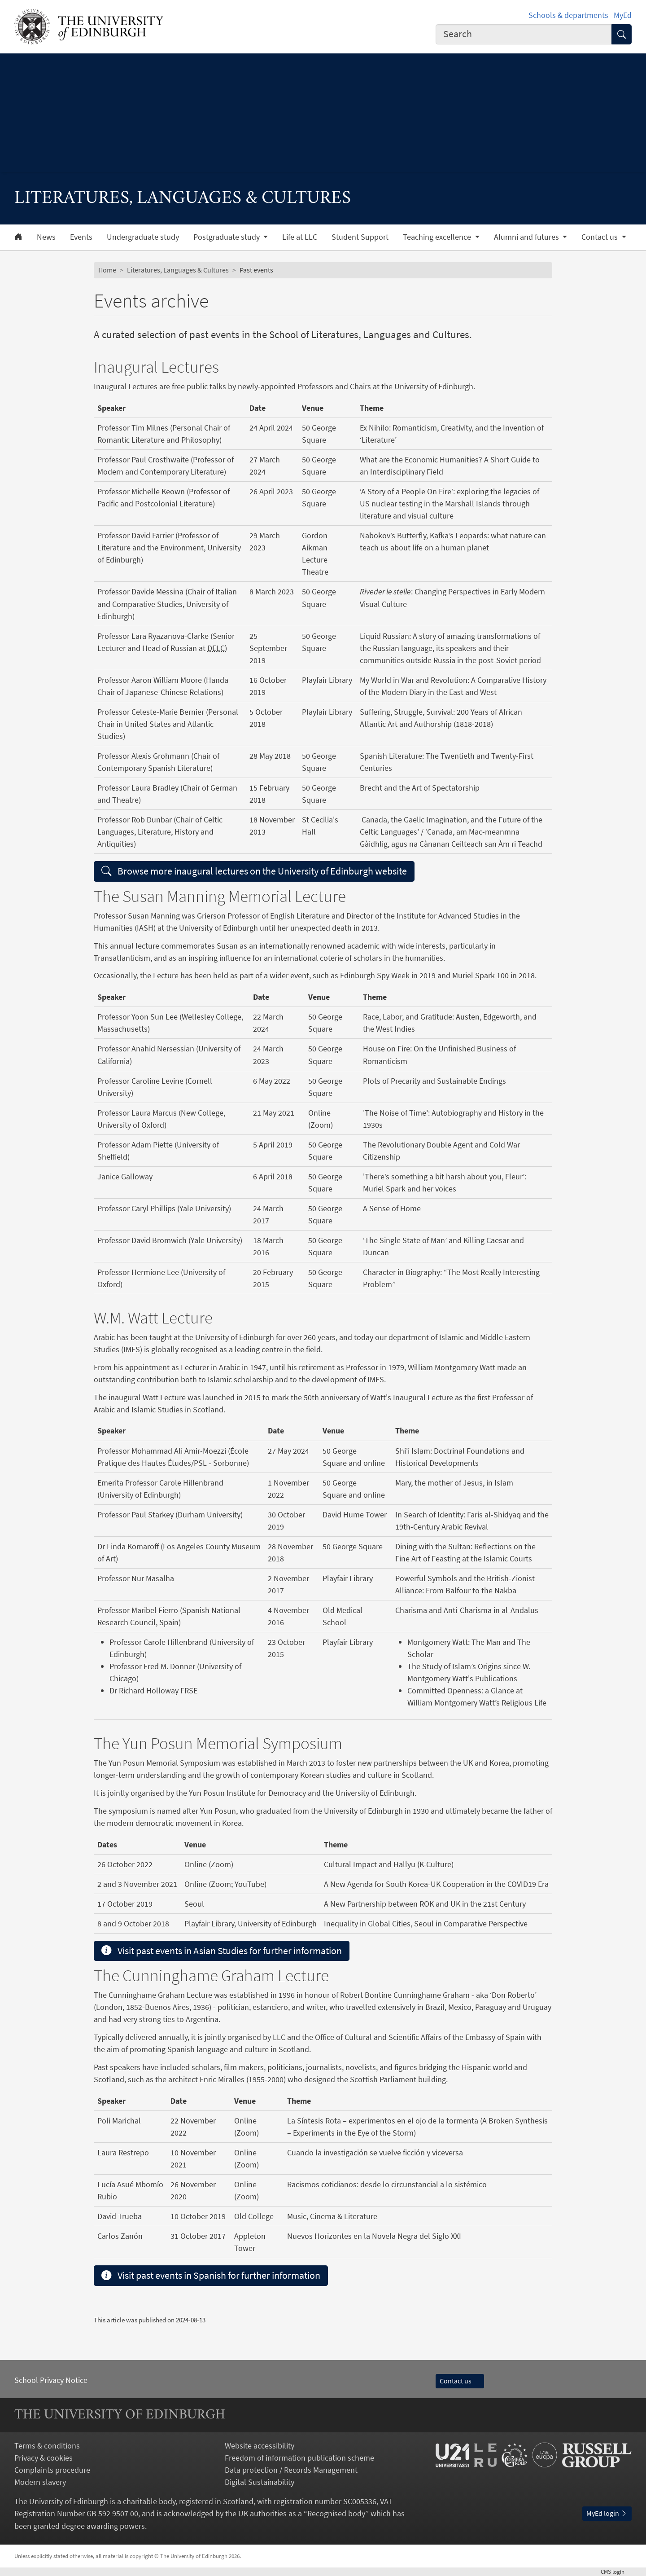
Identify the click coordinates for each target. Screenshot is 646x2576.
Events (81, 237)
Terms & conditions (47, 2445)
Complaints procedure (52, 2470)
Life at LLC (299, 237)
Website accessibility (259, 2445)
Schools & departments (568, 15)
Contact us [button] (600, 237)
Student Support (360, 237)
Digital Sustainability (259, 2482)
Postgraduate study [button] (227, 237)
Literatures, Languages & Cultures (178, 269)
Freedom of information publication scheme (299, 2458)
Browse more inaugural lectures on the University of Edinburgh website (254, 871)
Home (107, 269)
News (46, 237)
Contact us (460, 2380)
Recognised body (336, 2513)
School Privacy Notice (50, 2380)
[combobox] (524, 34)
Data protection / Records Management (291, 2470)
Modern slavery (40, 2482)
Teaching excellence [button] (438, 237)
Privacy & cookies (43, 2458)
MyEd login (607, 2513)
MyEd (623, 15)
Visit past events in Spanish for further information (210, 2275)
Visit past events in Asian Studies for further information (221, 1950)
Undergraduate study (143, 237)
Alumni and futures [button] (527, 237)
